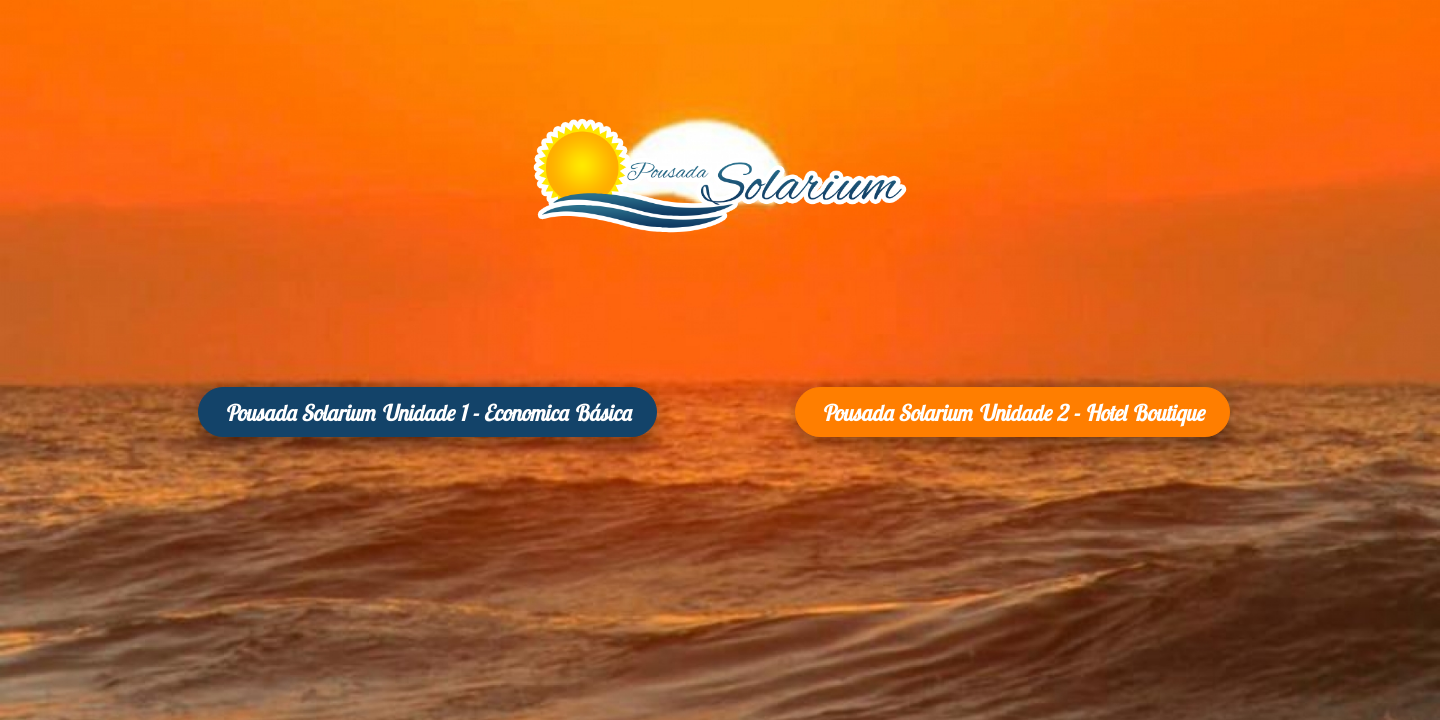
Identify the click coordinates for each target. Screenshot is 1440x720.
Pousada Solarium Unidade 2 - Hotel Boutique (1012, 413)
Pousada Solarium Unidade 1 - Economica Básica (427, 413)
